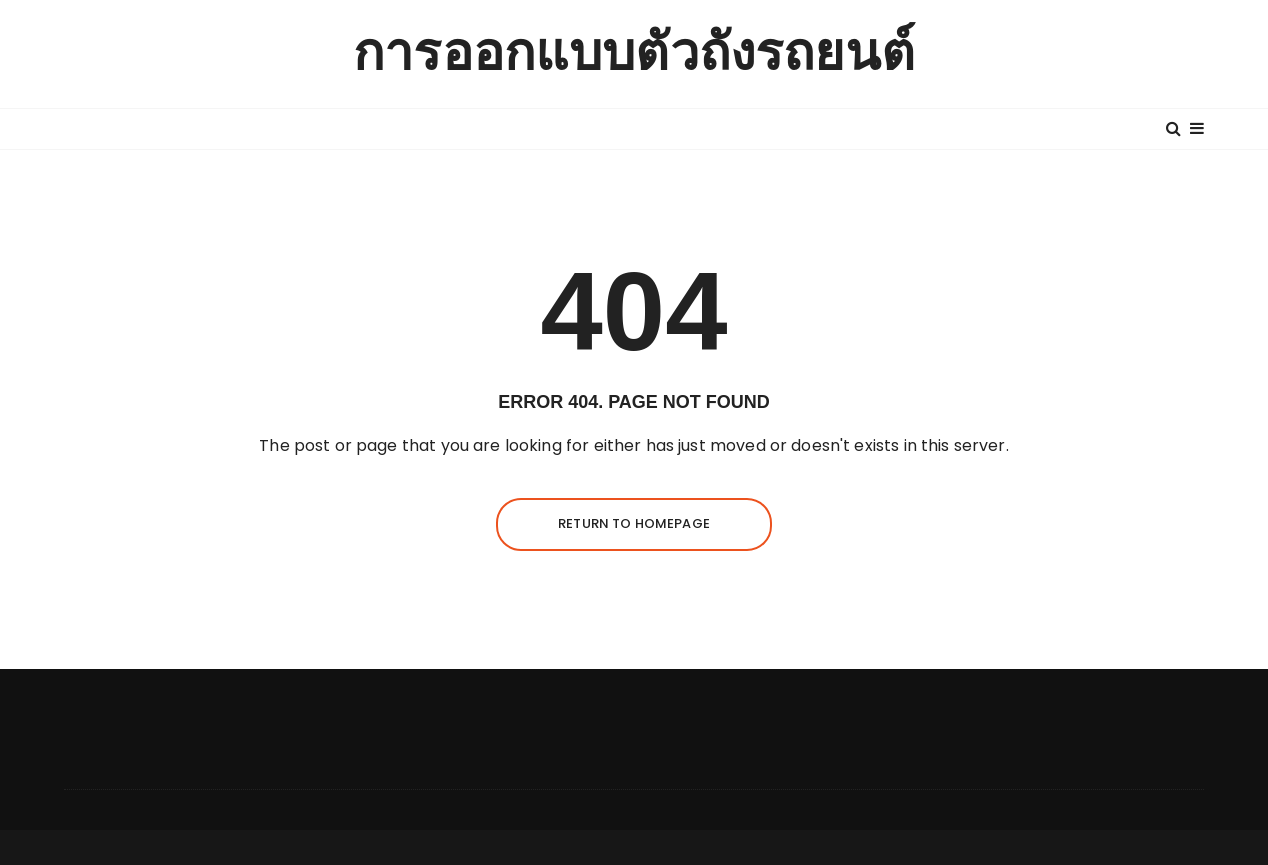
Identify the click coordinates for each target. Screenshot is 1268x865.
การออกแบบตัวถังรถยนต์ (634, 53)
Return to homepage (634, 523)
